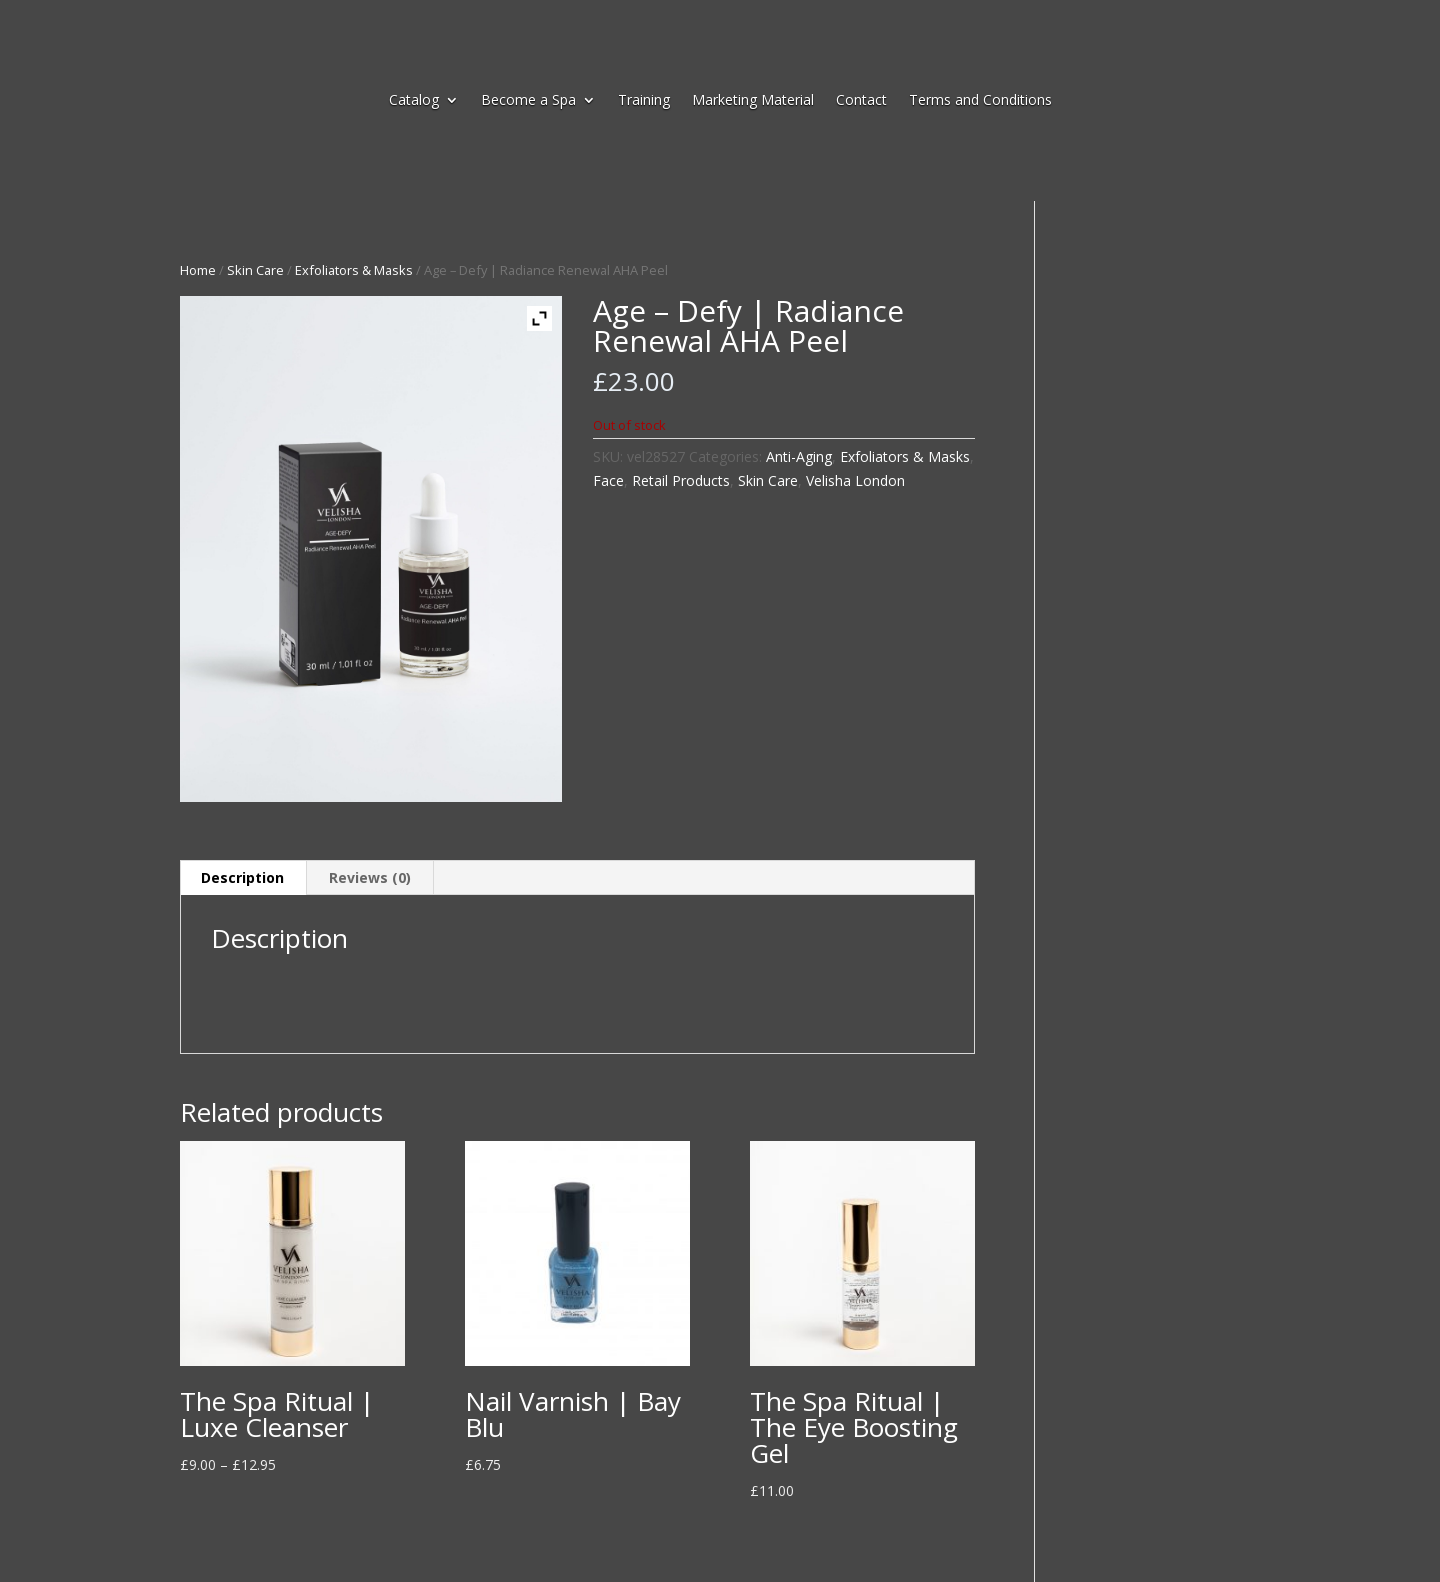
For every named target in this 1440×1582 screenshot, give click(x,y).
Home (198, 270)
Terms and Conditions (980, 101)
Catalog (414, 101)
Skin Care (255, 270)
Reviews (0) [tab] (370, 877)
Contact (861, 101)
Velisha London (855, 480)
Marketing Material (753, 101)
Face (608, 480)
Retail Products (681, 480)
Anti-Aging (799, 456)
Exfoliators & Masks (354, 270)
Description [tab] (242, 877)
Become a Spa (528, 101)
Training (644, 101)
